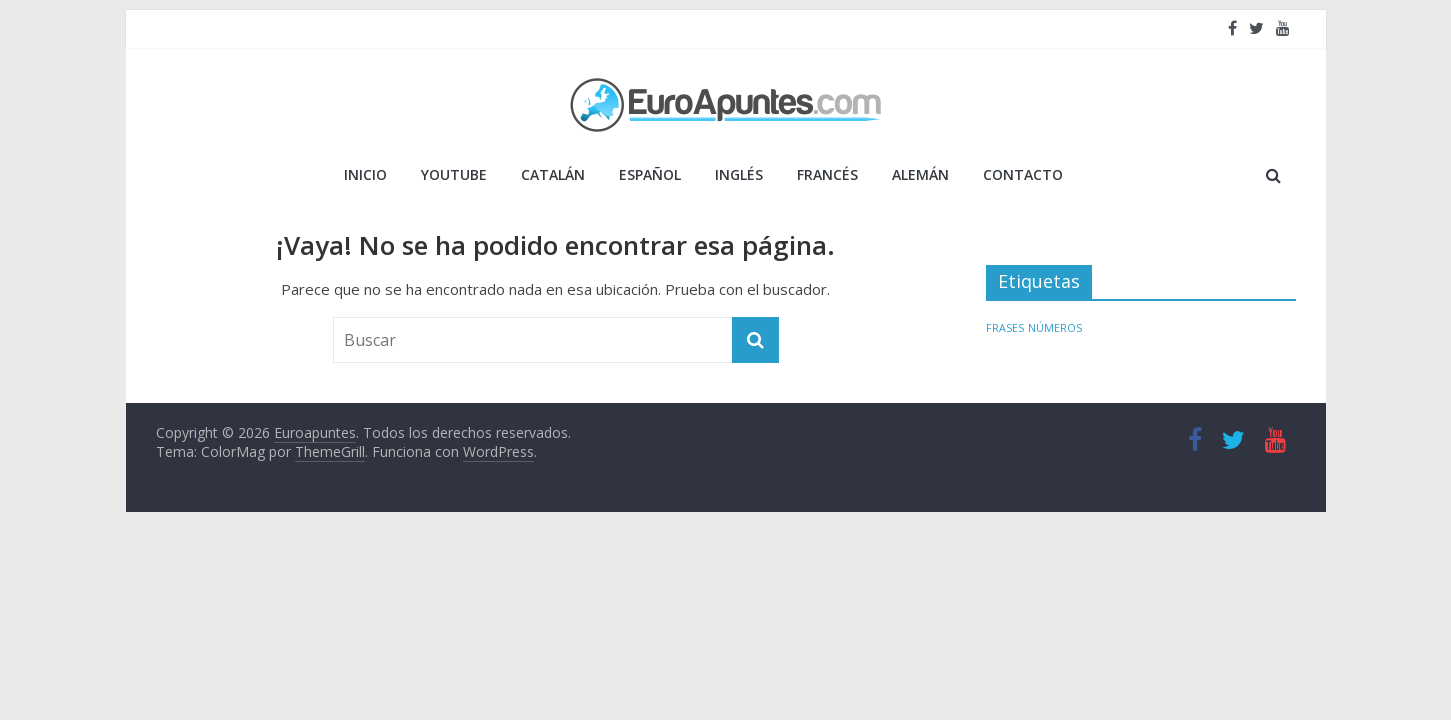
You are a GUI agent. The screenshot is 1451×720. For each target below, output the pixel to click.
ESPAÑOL (650, 174)
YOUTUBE (454, 174)
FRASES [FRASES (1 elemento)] (1005, 328)
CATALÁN (553, 174)
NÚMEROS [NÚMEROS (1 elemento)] (1055, 328)
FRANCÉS (827, 174)
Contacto (1023, 174)
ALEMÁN (920, 174)
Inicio (365, 174)
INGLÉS (739, 174)
